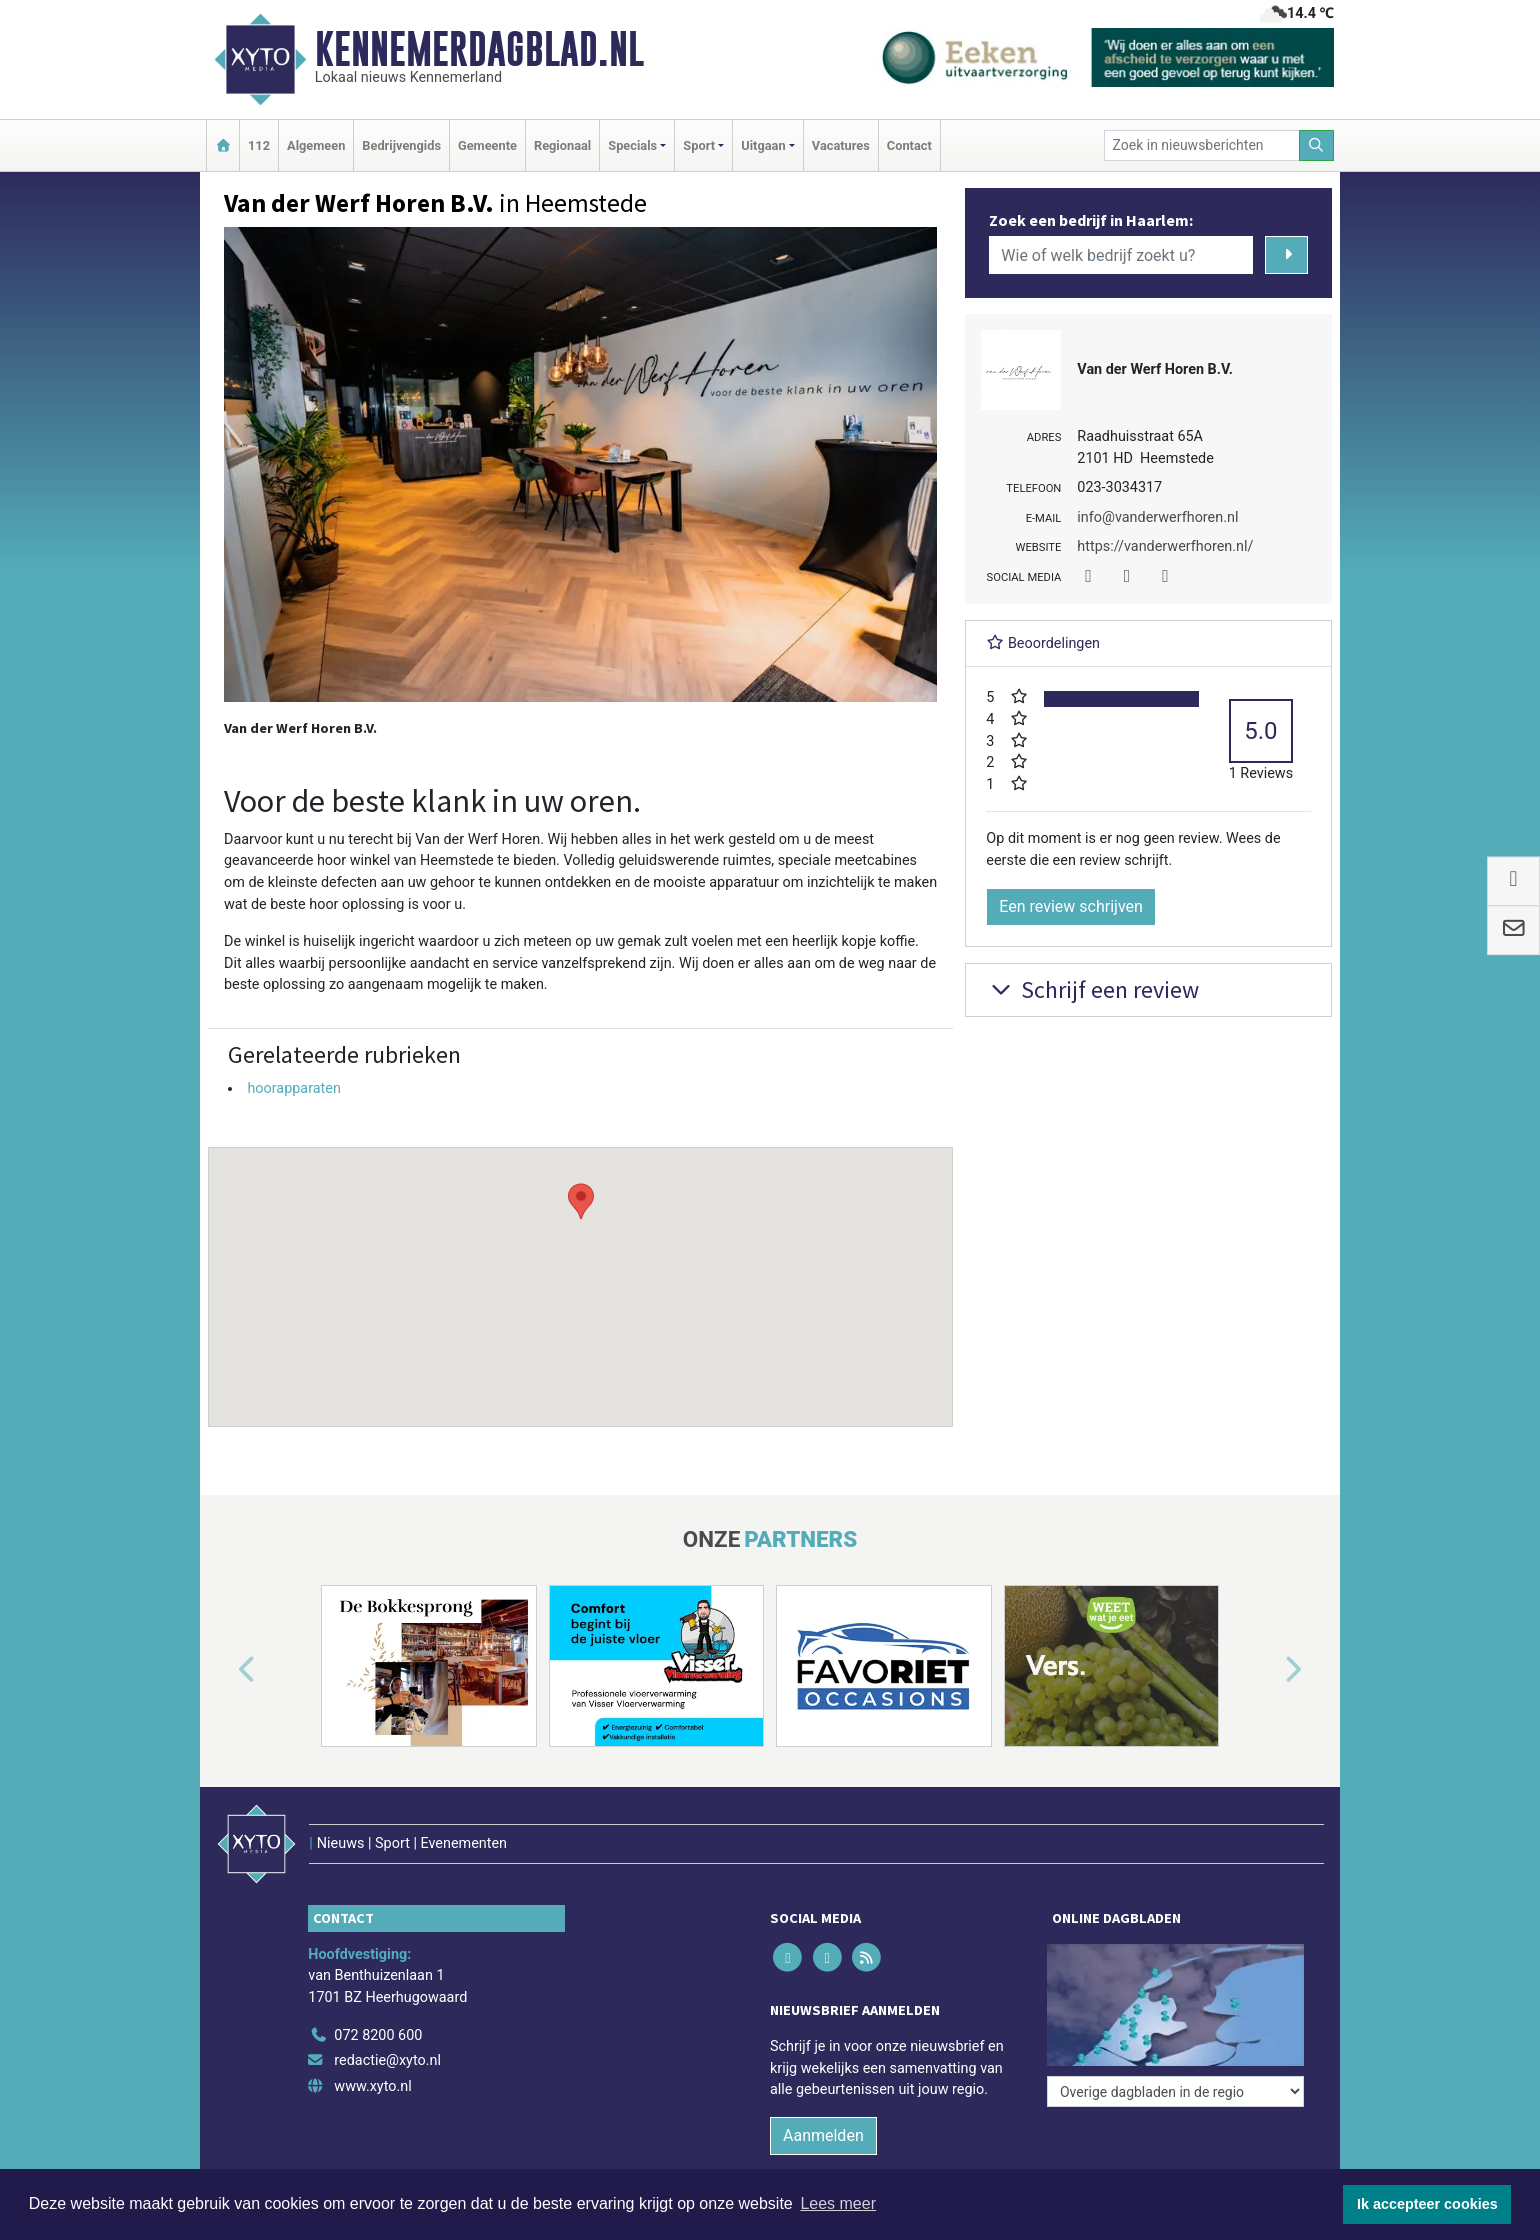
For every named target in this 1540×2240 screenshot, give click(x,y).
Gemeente (487, 145)
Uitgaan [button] (763, 145)
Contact (909, 145)
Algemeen (316, 145)
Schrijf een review (1092, 989)
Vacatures (841, 145)
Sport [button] (699, 145)
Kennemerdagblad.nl (479, 49)
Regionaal (562, 145)
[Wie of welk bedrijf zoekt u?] (1121, 255)
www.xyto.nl (372, 2086)
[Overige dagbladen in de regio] (1175, 2091)
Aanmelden (823, 2135)
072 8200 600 (378, 2035)
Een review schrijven (1071, 906)
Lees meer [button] (838, 2203)
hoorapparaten (293, 1088)
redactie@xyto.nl (387, 2060)
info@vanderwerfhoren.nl (1157, 517)
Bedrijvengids (401, 145)
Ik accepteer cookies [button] (1427, 2204)
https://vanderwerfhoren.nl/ (1165, 546)
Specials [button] (632, 145)
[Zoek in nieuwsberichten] (1202, 145)
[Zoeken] (1317, 145)
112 (259, 145)
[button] (581, 1268)
